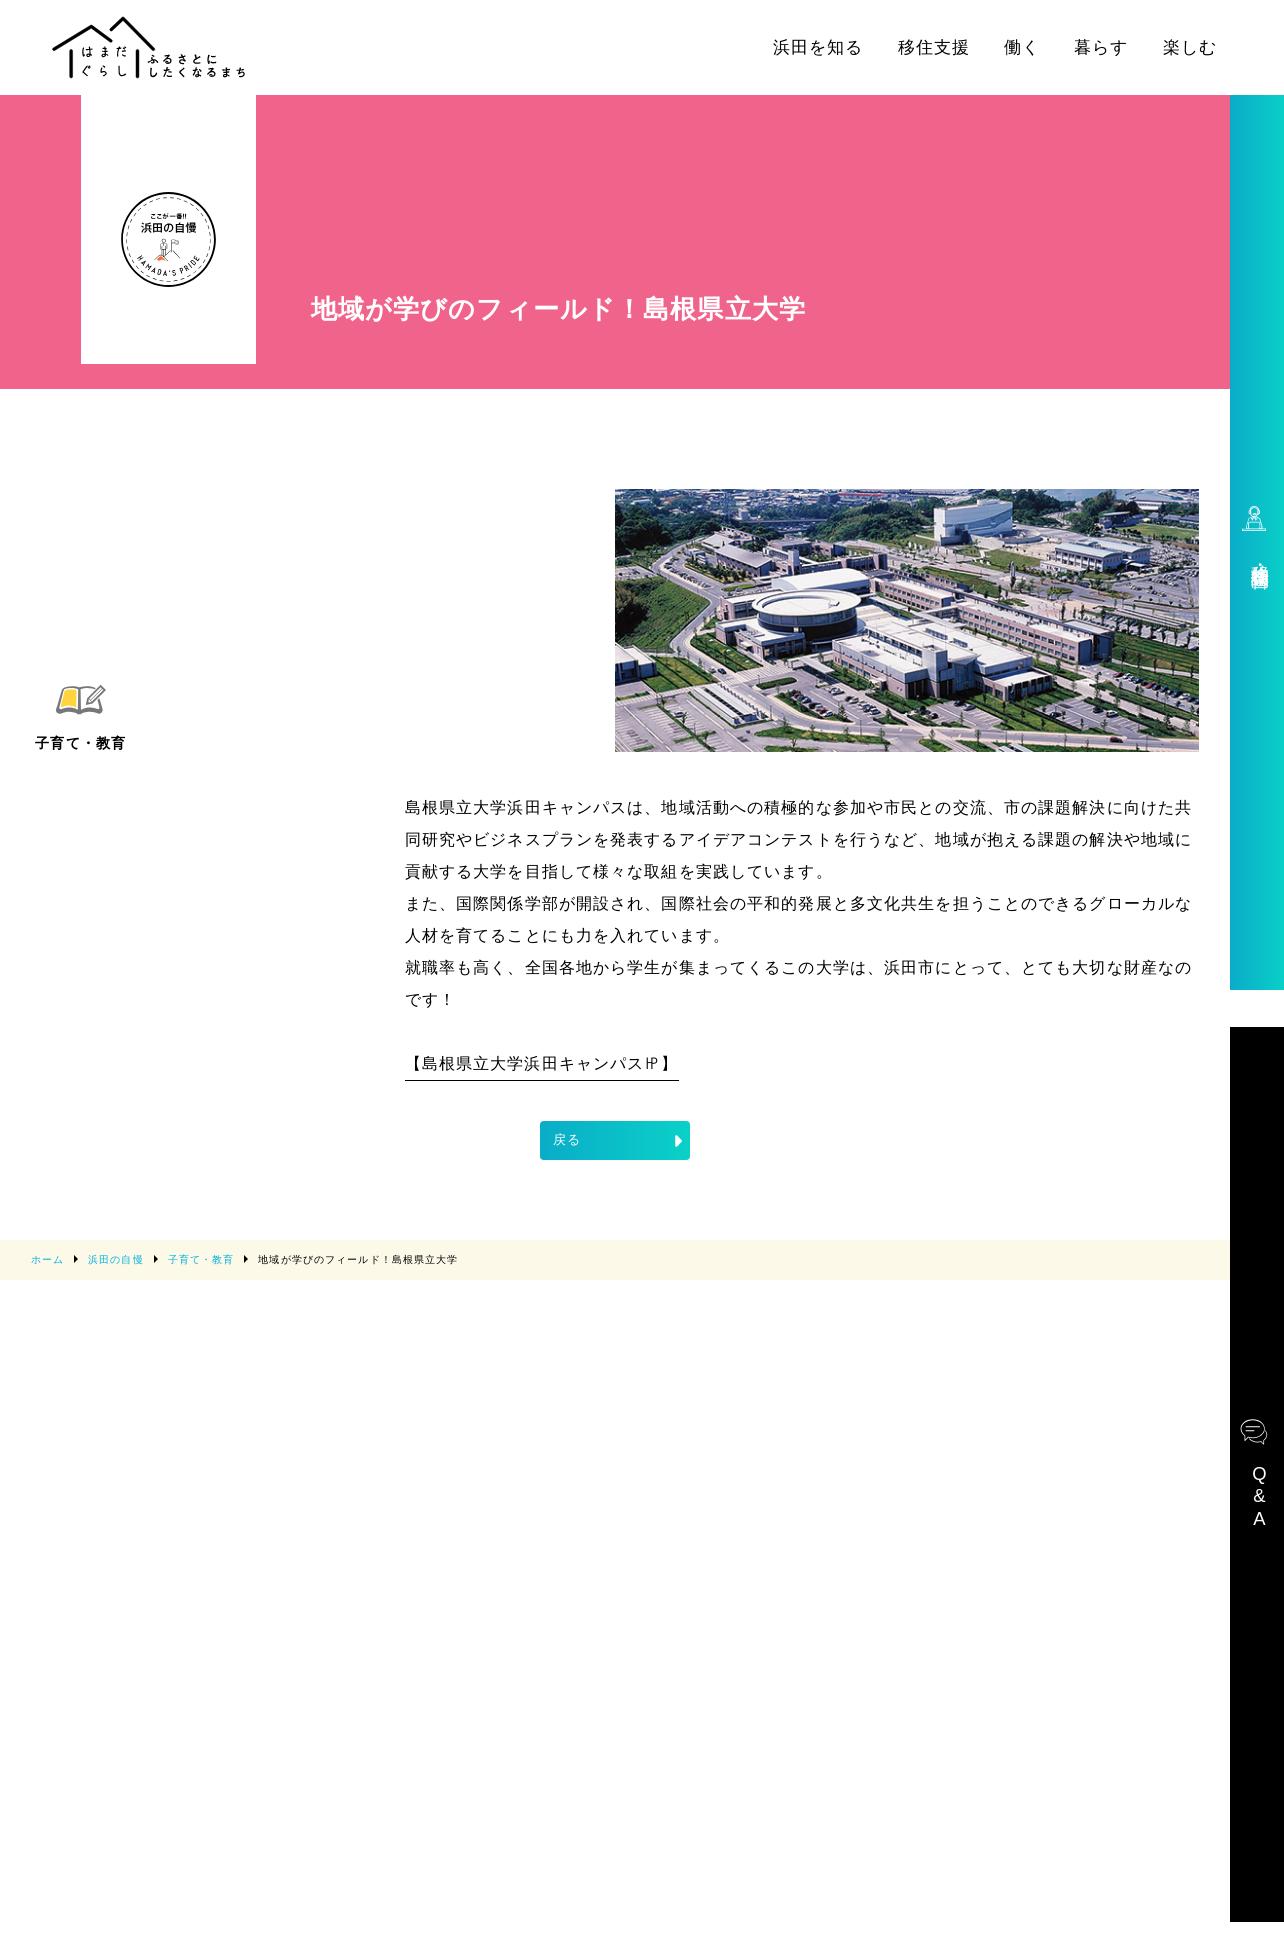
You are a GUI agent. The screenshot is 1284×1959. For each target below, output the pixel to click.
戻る (620, 1141)
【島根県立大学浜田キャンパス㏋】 (542, 1063)
